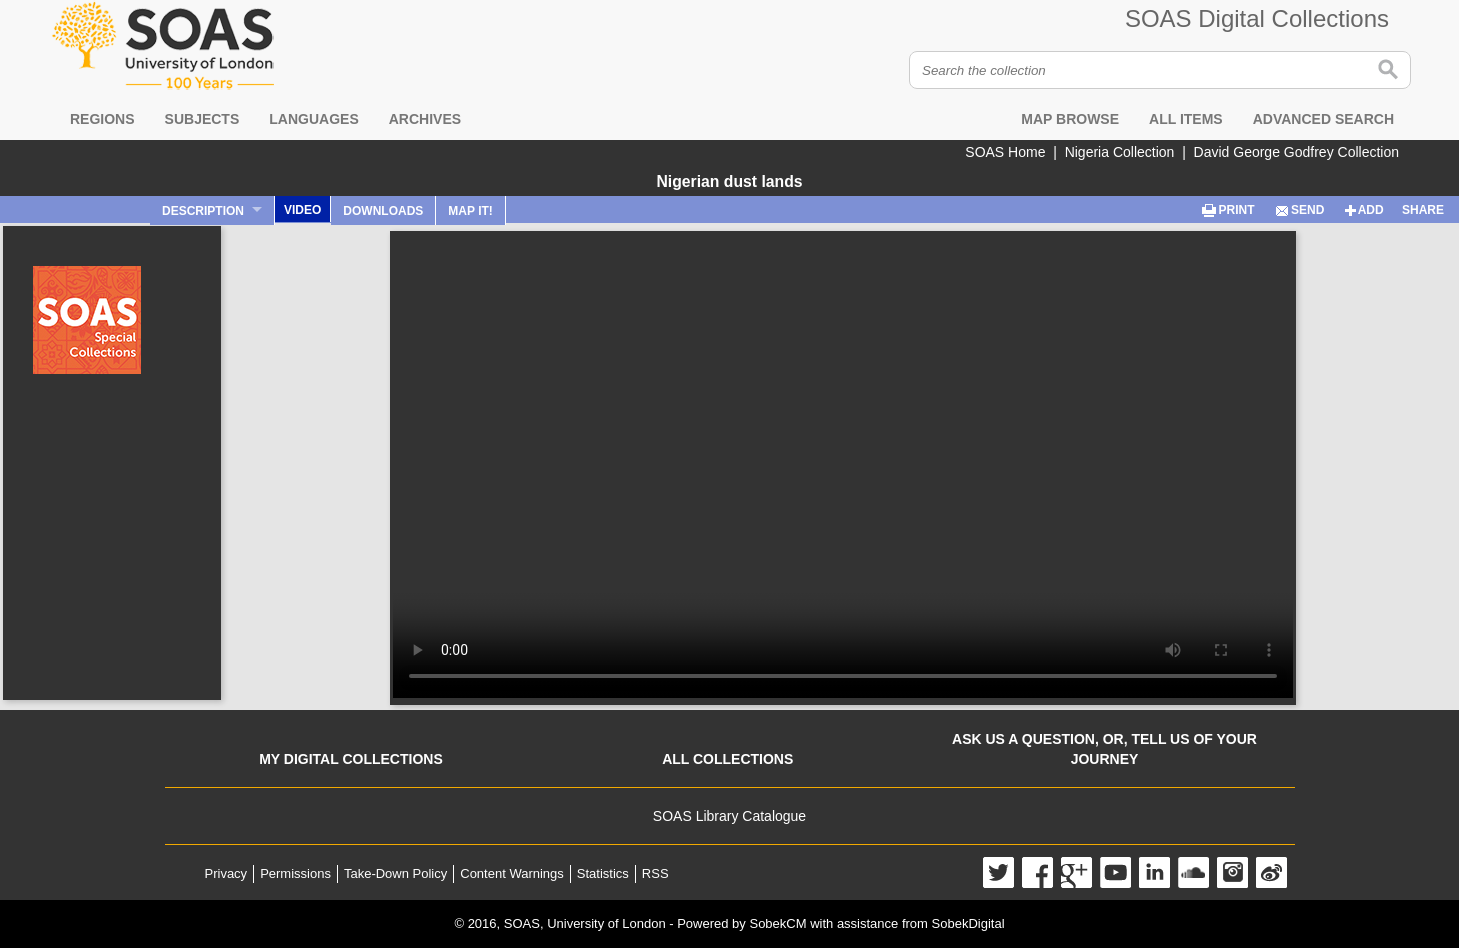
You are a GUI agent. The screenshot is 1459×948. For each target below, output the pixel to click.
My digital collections (351, 759)
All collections (727, 759)
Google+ (1076, 872)
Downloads (383, 211)
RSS (655, 873)
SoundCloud (1193, 872)
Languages (313, 119)
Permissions (295, 873)
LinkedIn (1154, 872)
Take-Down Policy (395, 873)
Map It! (470, 211)
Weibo (1271, 872)
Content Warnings (512, 873)
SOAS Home (1005, 152)
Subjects (202, 119)
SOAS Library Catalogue (729, 816)
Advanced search (1323, 119)
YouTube (1115, 872)
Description (203, 211)
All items (1186, 119)
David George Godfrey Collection (1296, 152)
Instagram (1232, 872)
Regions (102, 119)
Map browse (1070, 119)
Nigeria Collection (1120, 152)
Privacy (226, 873)
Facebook (1037, 872)
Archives (425, 119)
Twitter (998, 872)
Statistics (603, 873)
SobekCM (777, 923)
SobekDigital (968, 923)
